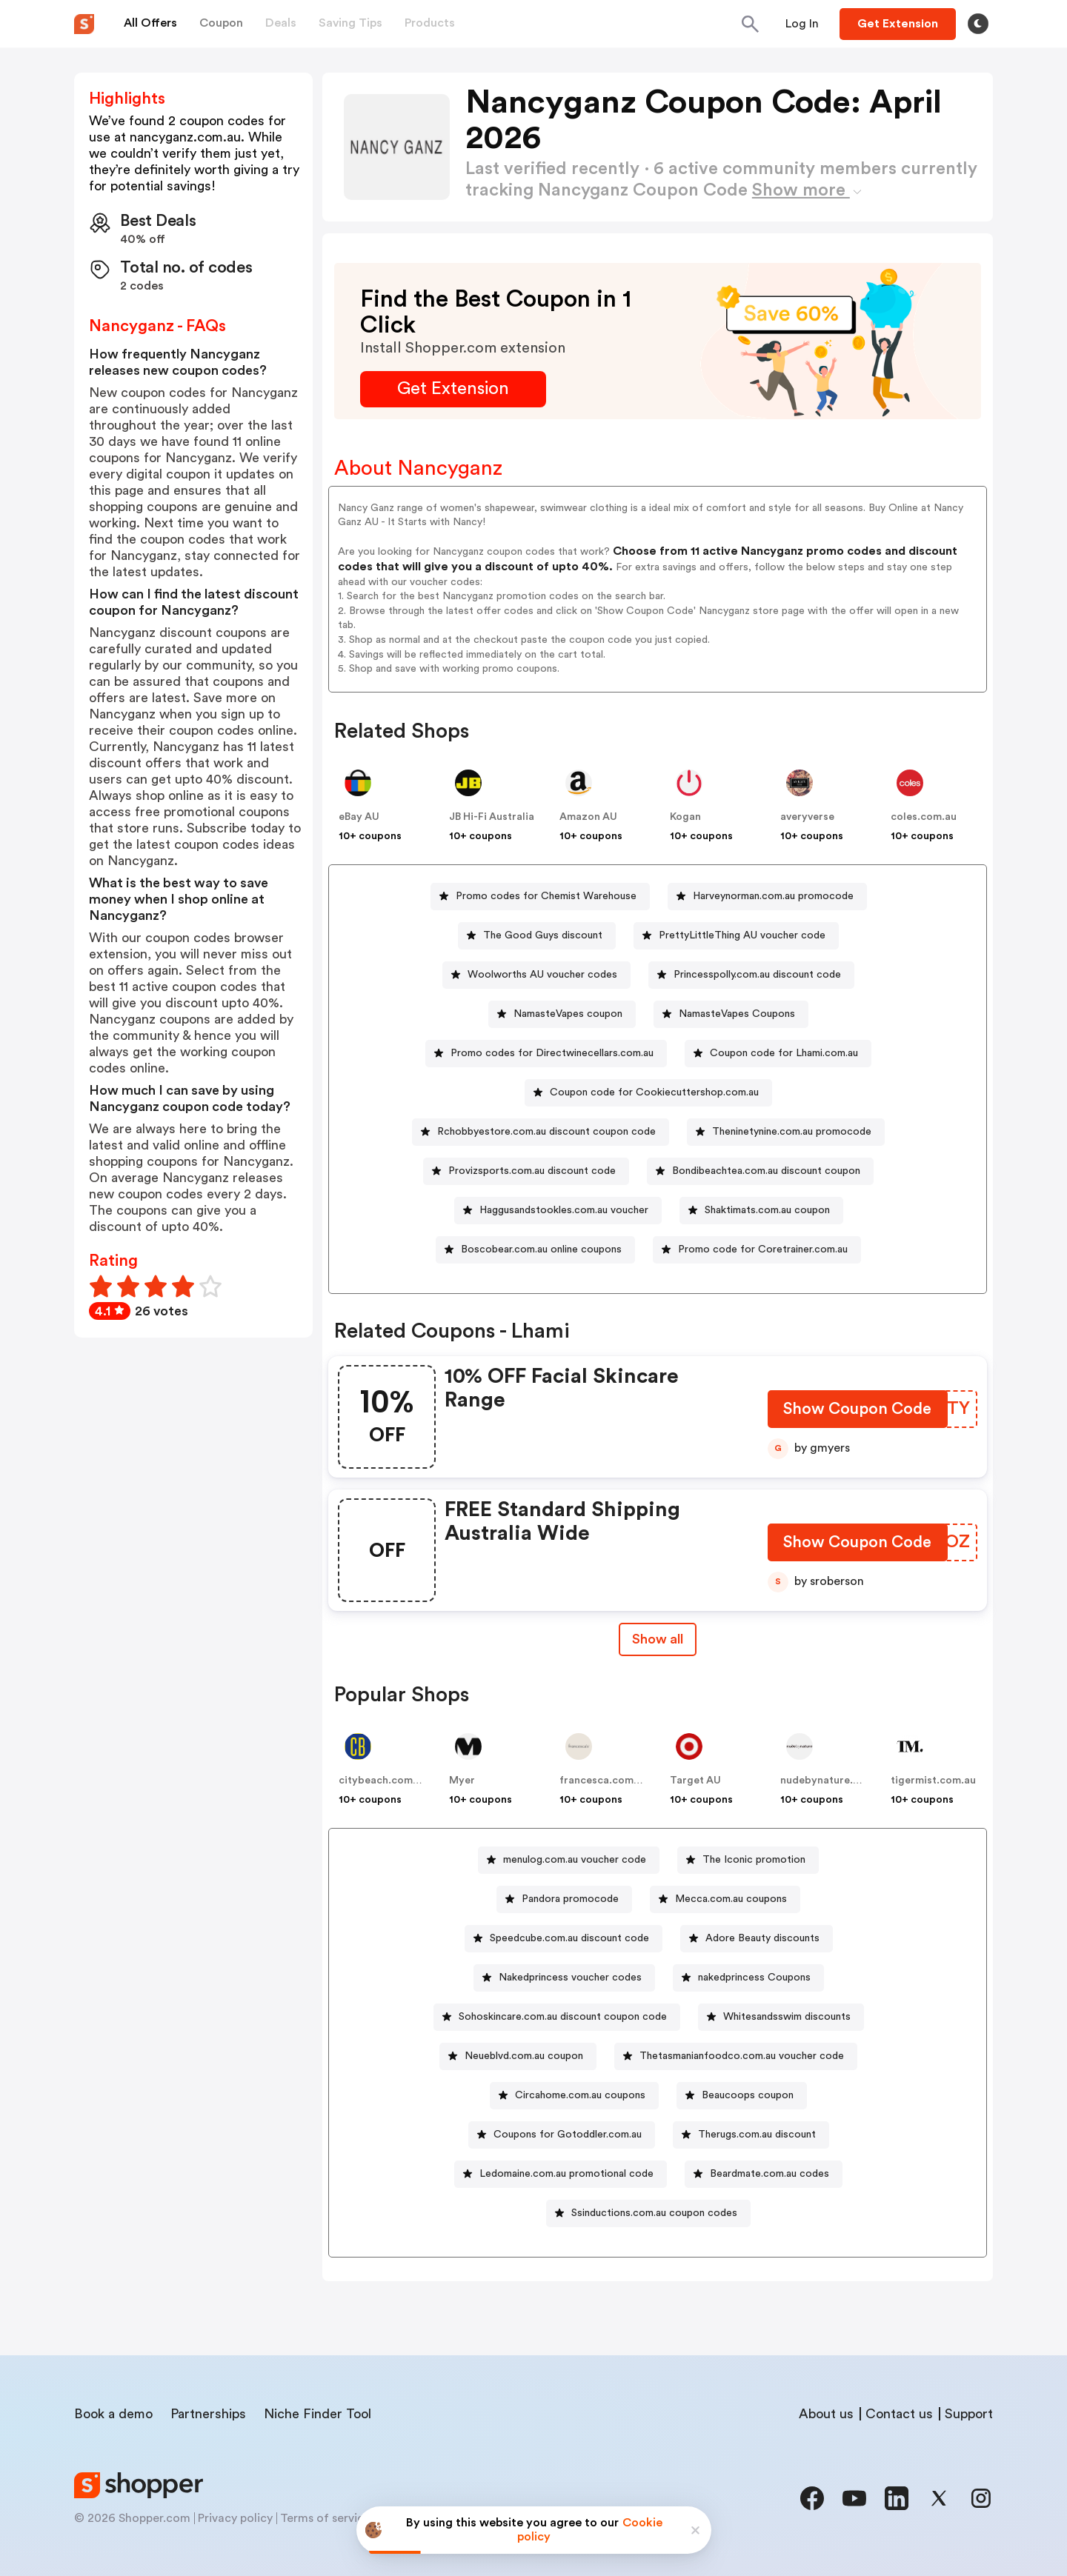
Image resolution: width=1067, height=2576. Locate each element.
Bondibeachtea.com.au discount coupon (766, 1171)
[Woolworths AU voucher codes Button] (536, 975)
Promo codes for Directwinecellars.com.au (552, 1053)
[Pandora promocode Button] (564, 1899)
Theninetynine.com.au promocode (791, 1132)
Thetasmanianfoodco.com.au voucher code (741, 2056)
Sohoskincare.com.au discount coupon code (563, 2017)
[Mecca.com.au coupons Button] (725, 1899)
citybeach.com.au (383, 1780)
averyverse (807, 817)
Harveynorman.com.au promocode (773, 896)
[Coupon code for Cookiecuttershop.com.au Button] (648, 1093)
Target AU (695, 1780)
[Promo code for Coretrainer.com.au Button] (757, 1250)
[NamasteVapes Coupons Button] (731, 1014)
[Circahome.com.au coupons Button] (574, 2095)
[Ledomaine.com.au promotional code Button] (560, 2174)
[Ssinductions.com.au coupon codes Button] (648, 2213)
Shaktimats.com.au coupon (767, 1210)
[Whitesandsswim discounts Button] (781, 2017)
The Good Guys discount (542, 935)
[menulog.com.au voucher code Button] (568, 1860)
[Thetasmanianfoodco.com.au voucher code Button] (735, 2056)
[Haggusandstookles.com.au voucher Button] (558, 1210)
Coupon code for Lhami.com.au (784, 1053)
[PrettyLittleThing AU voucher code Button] (736, 936)
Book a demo (113, 2413)
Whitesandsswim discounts (787, 2017)
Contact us (899, 2413)
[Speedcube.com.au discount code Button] (563, 1938)
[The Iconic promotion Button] (748, 1860)
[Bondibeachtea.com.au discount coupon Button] (760, 1171)
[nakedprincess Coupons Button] (748, 1978)
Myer (462, 1780)
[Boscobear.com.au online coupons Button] (535, 1250)
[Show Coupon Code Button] (858, 1412)
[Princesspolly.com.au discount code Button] (751, 975)
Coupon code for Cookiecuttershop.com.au (654, 1092)
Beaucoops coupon (748, 2095)
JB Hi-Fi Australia (491, 817)
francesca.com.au (603, 1780)
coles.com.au (924, 817)
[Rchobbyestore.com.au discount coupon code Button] (540, 1132)
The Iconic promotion (753, 1860)
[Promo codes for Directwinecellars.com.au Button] (546, 1053)
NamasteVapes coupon (567, 1014)
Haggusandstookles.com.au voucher (563, 1210)
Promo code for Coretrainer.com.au (763, 1249)
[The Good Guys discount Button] (537, 936)
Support (969, 2413)
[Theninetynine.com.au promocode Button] (786, 1132)
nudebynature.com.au (834, 1780)
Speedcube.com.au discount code (569, 1938)
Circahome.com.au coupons (580, 2095)
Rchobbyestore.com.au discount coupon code (546, 1132)
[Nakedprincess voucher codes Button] (564, 1978)
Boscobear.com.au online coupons (541, 1249)
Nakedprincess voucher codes (570, 1977)
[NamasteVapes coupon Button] (562, 1014)
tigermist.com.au (933, 1780)
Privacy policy (235, 2518)
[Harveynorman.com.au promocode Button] (767, 896)
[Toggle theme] (978, 24)
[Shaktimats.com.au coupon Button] (761, 1210)
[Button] (802, 23)
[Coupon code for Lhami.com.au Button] (778, 1053)
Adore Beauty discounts (762, 1938)
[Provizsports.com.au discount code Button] (526, 1171)
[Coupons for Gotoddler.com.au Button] (561, 2135)
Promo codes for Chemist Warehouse (546, 896)
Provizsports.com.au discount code (532, 1171)
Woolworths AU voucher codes (542, 975)
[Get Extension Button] (453, 389)
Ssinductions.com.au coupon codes (654, 2213)
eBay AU (359, 817)
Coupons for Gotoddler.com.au (567, 2134)
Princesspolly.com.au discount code (757, 975)
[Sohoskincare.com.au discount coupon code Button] (556, 2017)
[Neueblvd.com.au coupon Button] (517, 2056)
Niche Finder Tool (317, 2413)
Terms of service (325, 2518)
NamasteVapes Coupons (737, 1014)
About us (826, 2413)
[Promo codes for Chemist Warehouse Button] (540, 896)
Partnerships (208, 2413)
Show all (657, 1639)
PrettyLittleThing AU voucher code (742, 935)
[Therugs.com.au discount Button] (751, 2135)
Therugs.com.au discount (757, 2134)
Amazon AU (588, 817)
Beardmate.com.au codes (769, 2174)
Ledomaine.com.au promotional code (566, 2174)
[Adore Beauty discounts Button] (756, 1938)
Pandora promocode (570, 1899)
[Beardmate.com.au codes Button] (763, 2174)
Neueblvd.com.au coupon (524, 2056)
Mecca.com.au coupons (731, 1899)
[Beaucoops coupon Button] (742, 2095)
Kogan (685, 817)
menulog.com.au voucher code (574, 1860)
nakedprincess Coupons (754, 1977)
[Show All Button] (658, 1639)
